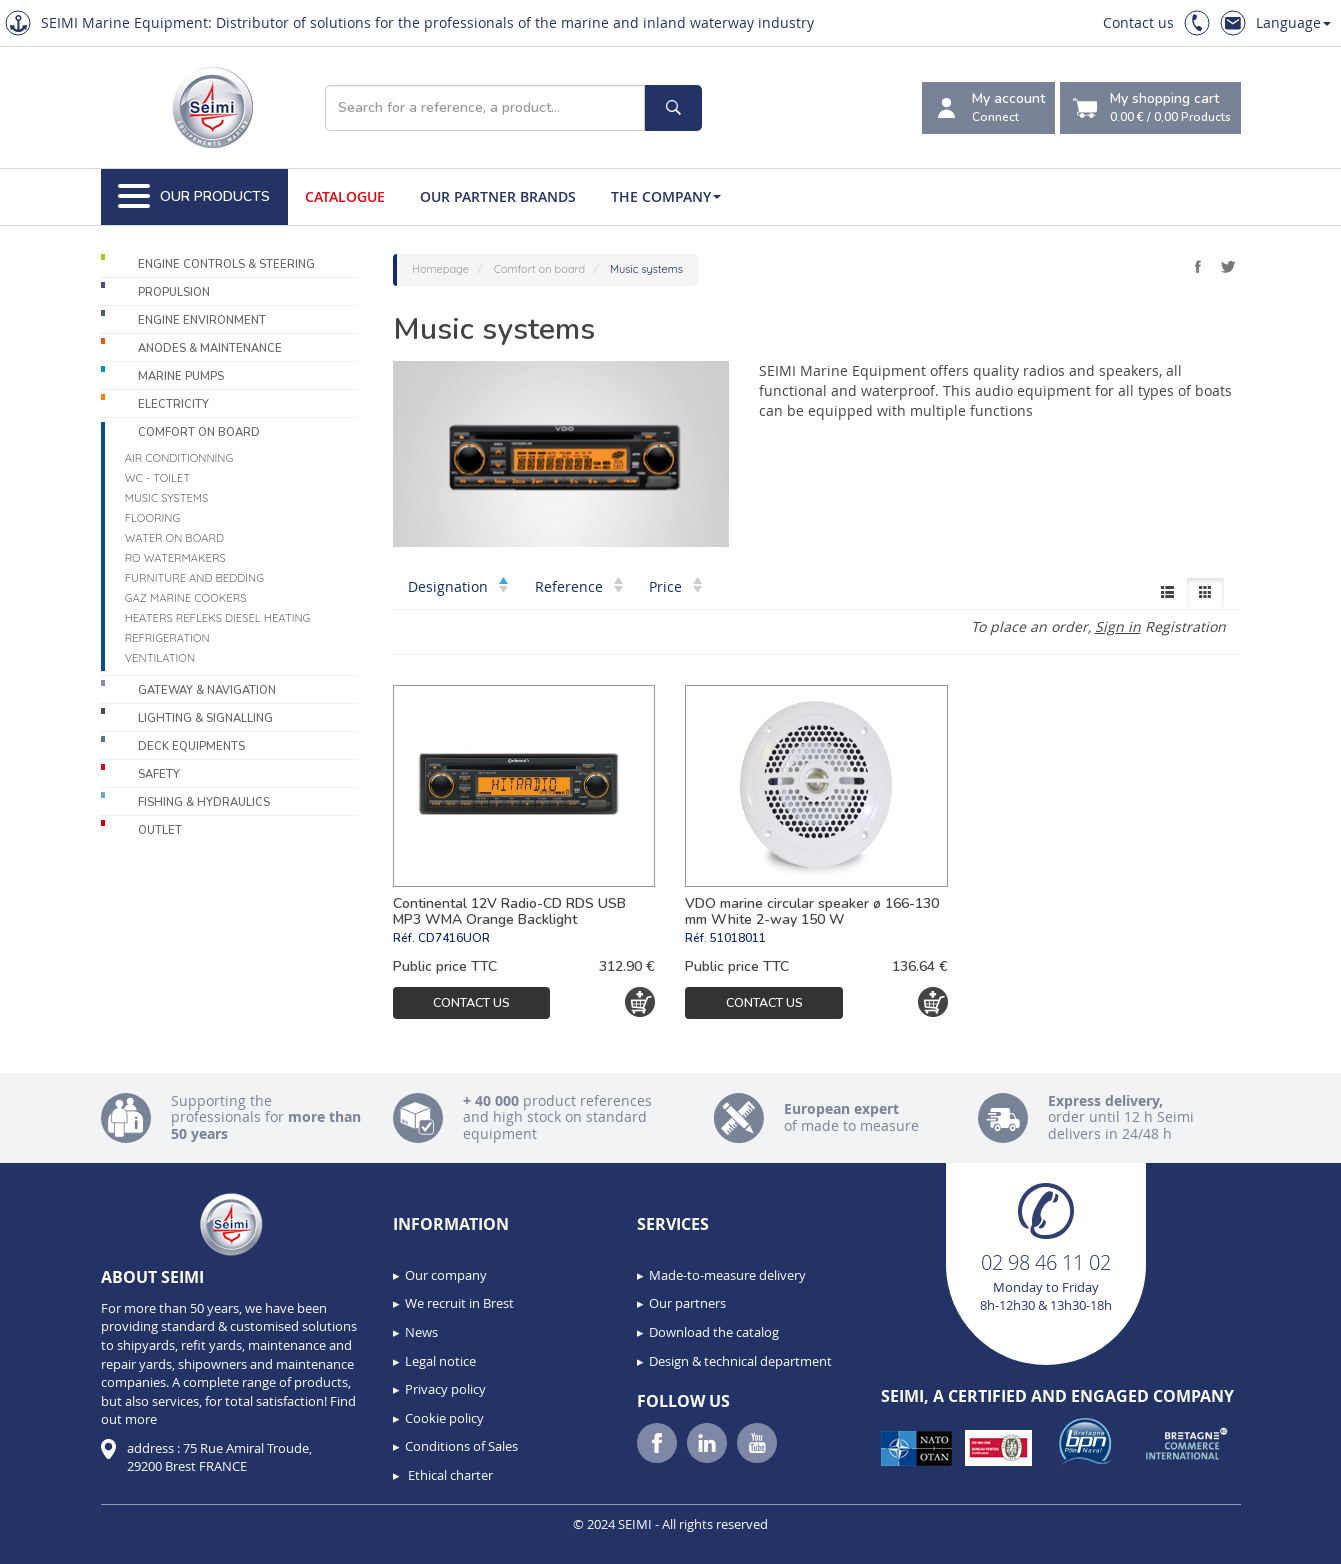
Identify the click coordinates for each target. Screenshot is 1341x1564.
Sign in (1118, 626)
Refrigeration (167, 638)
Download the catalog (714, 1332)
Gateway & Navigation (207, 690)
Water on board (174, 538)
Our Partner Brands (498, 196)
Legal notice (440, 1361)
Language (1293, 22)
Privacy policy (445, 1389)
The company (666, 196)
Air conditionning (179, 458)
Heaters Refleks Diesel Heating (218, 618)
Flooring (153, 518)
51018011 (738, 938)
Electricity (173, 404)
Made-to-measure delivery (727, 1275)
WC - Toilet (158, 478)
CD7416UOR (454, 938)
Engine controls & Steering (226, 264)
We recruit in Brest (459, 1303)
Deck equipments (191, 746)
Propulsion (174, 292)
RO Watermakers (175, 558)
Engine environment (202, 320)
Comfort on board (199, 432)
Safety (159, 774)
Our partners (687, 1303)
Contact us (1138, 22)
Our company (446, 1275)
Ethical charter (449, 1475)
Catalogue (345, 196)
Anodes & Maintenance (210, 348)
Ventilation (160, 658)
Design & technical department (740, 1361)
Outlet (160, 830)
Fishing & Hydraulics (204, 802)
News (421, 1332)
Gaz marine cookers (186, 598)
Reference (579, 586)
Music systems (167, 498)
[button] (60, 1542)
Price (675, 586)
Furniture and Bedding (194, 578)
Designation (458, 586)
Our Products (194, 197)
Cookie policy (444, 1418)
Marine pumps (181, 376)
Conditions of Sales (461, 1446)
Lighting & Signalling (205, 718)
